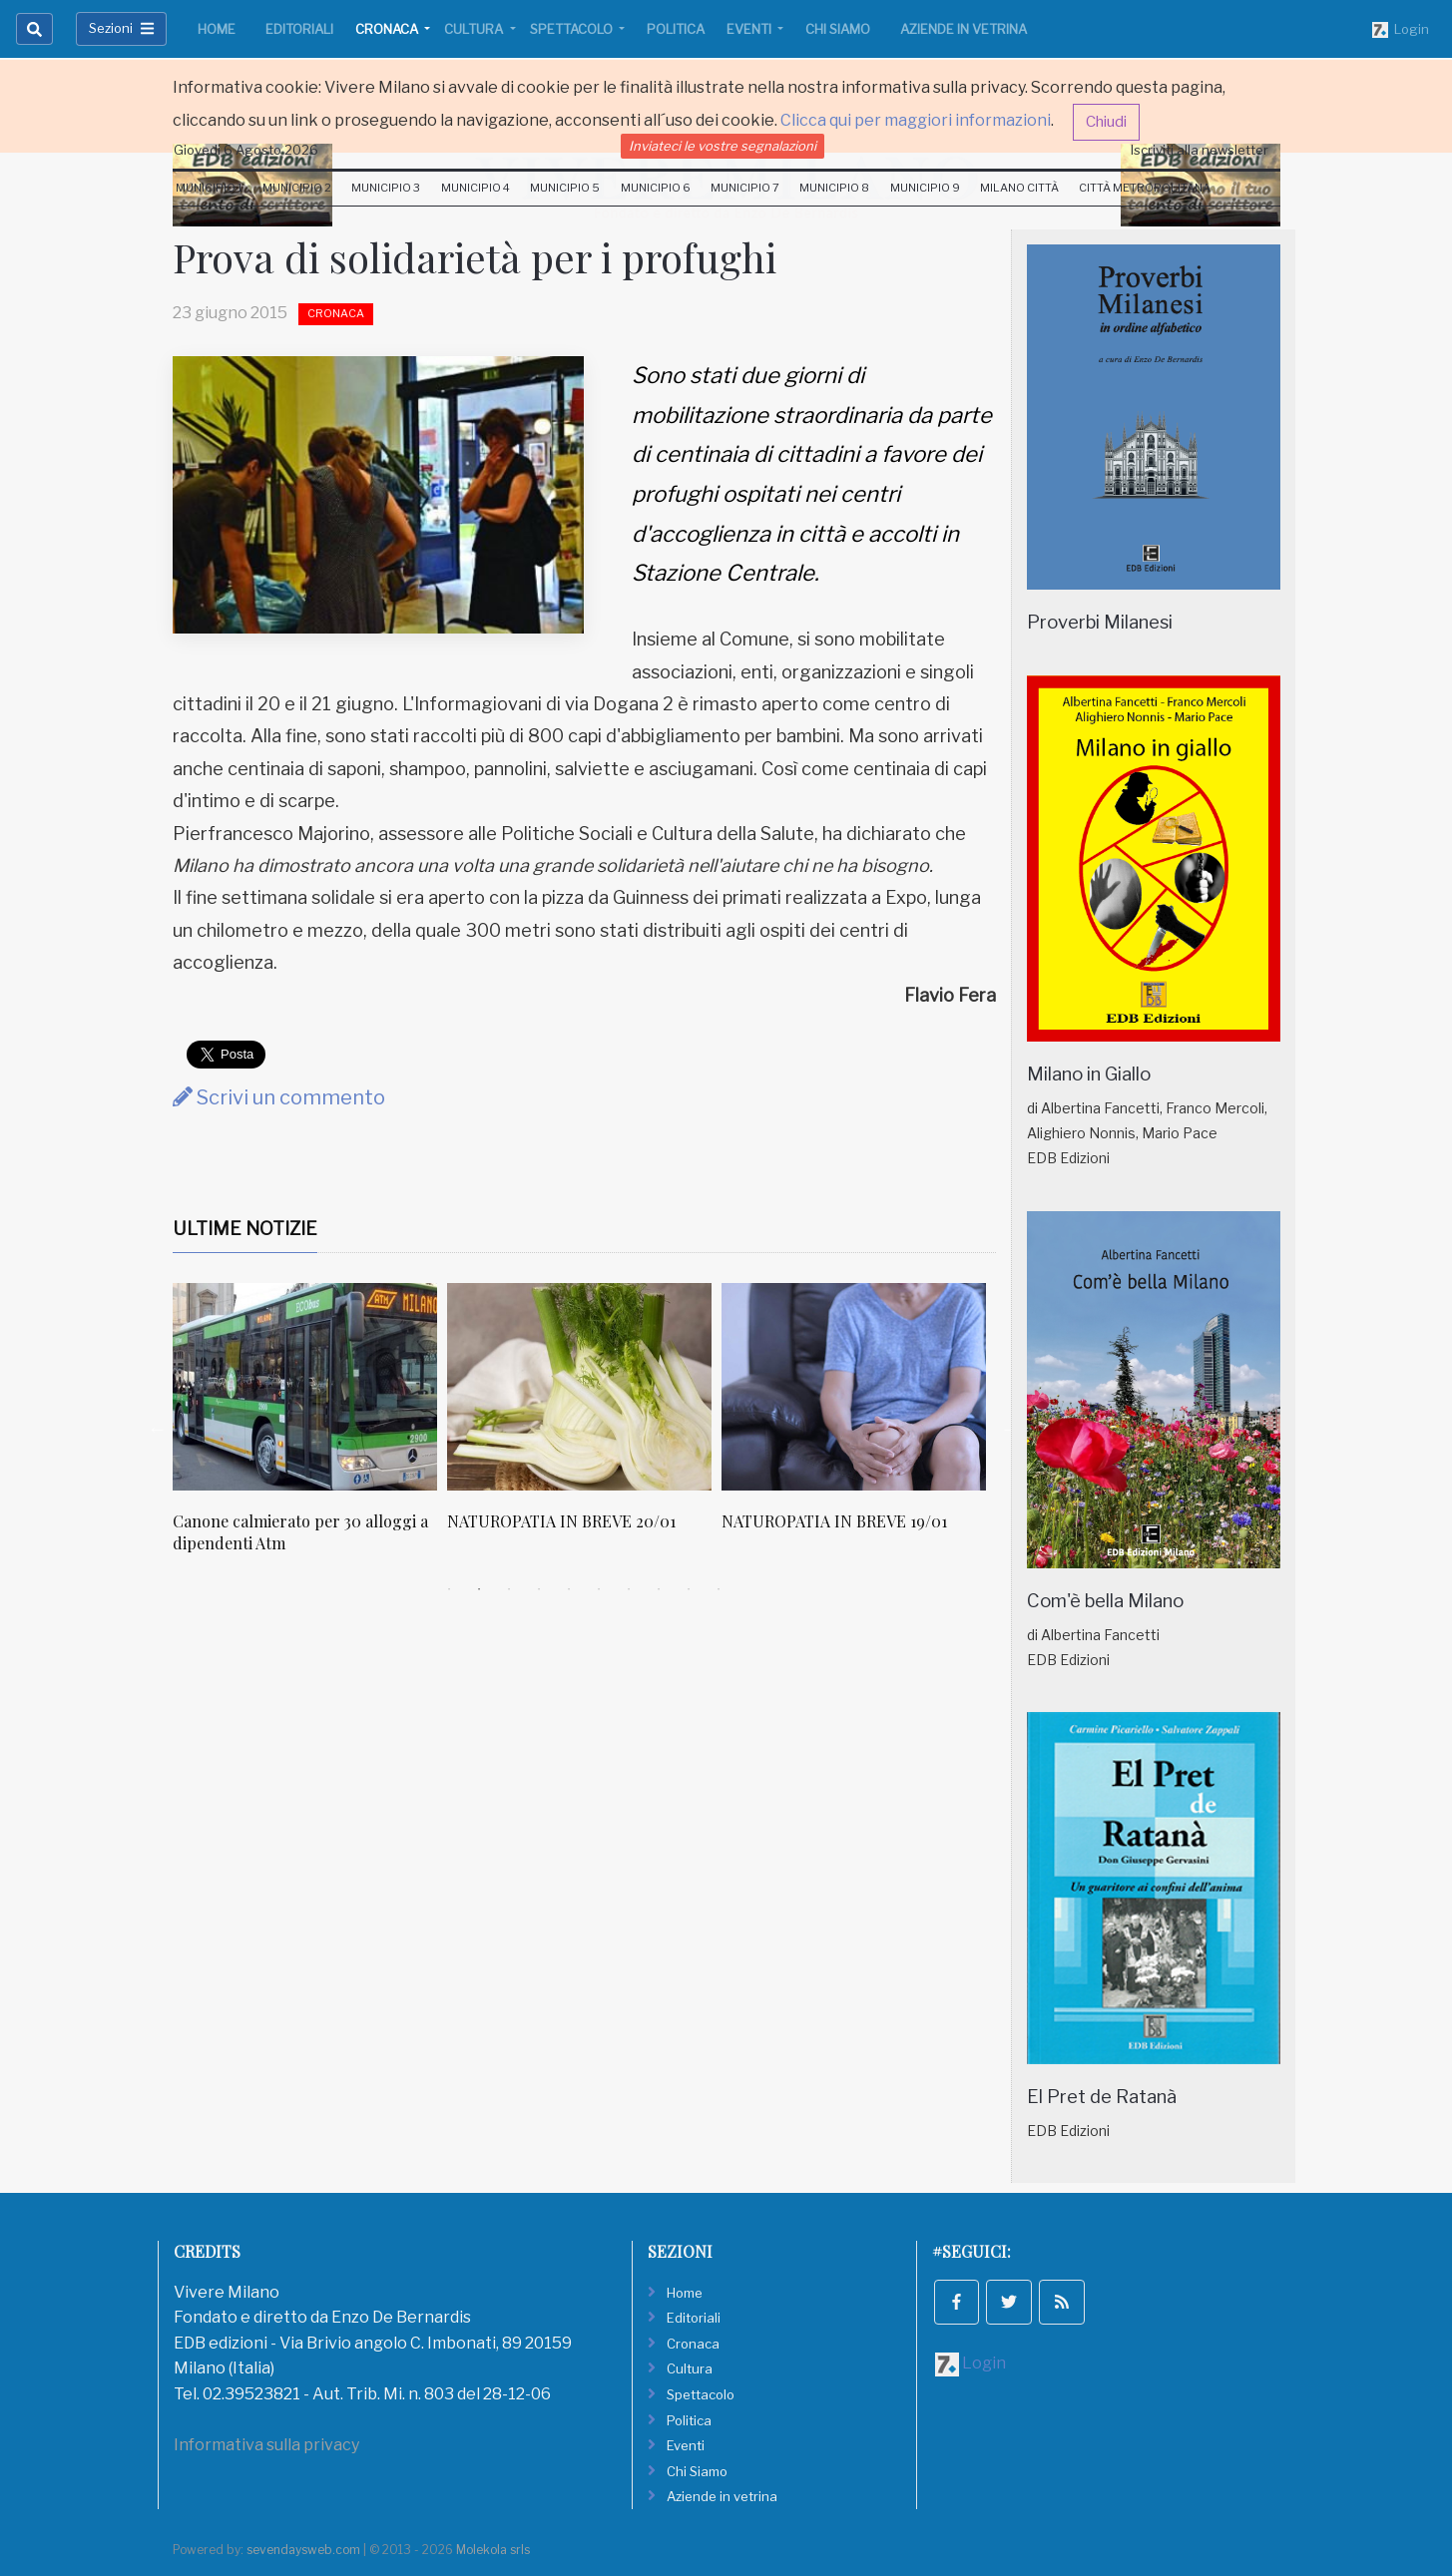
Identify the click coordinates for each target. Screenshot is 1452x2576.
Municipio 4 (475, 188)
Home (217, 29)
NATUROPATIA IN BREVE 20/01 (561, 1520)
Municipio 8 (834, 188)
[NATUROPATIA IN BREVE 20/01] (579, 1387)
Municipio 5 (565, 188)
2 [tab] (479, 1589)
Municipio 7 (745, 188)
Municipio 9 (925, 188)
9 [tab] (689, 1589)
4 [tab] (539, 1589)
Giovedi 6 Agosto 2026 (246, 150)
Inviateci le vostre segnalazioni (722, 146)
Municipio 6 (656, 188)
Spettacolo (573, 29)
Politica (676, 29)
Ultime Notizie (245, 1228)
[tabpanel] (310, 1429)
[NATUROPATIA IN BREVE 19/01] (854, 1387)
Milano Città (1019, 188)
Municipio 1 (209, 188)
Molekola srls (493, 2549)
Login (1400, 30)
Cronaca (388, 29)
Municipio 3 (385, 188)
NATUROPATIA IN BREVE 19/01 (834, 1520)
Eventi (750, 29)
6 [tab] (599, 1589)
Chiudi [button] (1106, 122)
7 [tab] (629, 1589)
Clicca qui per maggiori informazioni (915, 120)
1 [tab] (449, 1589)
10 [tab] (718, 1589)
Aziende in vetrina (963, 29)
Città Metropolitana (1144, 188)
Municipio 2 (296, 188)
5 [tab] (569, 1589)
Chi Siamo (837, 29)
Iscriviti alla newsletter (1199, 150)
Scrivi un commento (279, 1097)
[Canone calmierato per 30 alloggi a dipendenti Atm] (305, 1387)
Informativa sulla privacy (266, 2444)
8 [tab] (659, 1589)
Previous (158, 1429)
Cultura (475, 29)
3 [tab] (509, 1589)
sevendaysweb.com (303, 2549)
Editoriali (299, 29)
